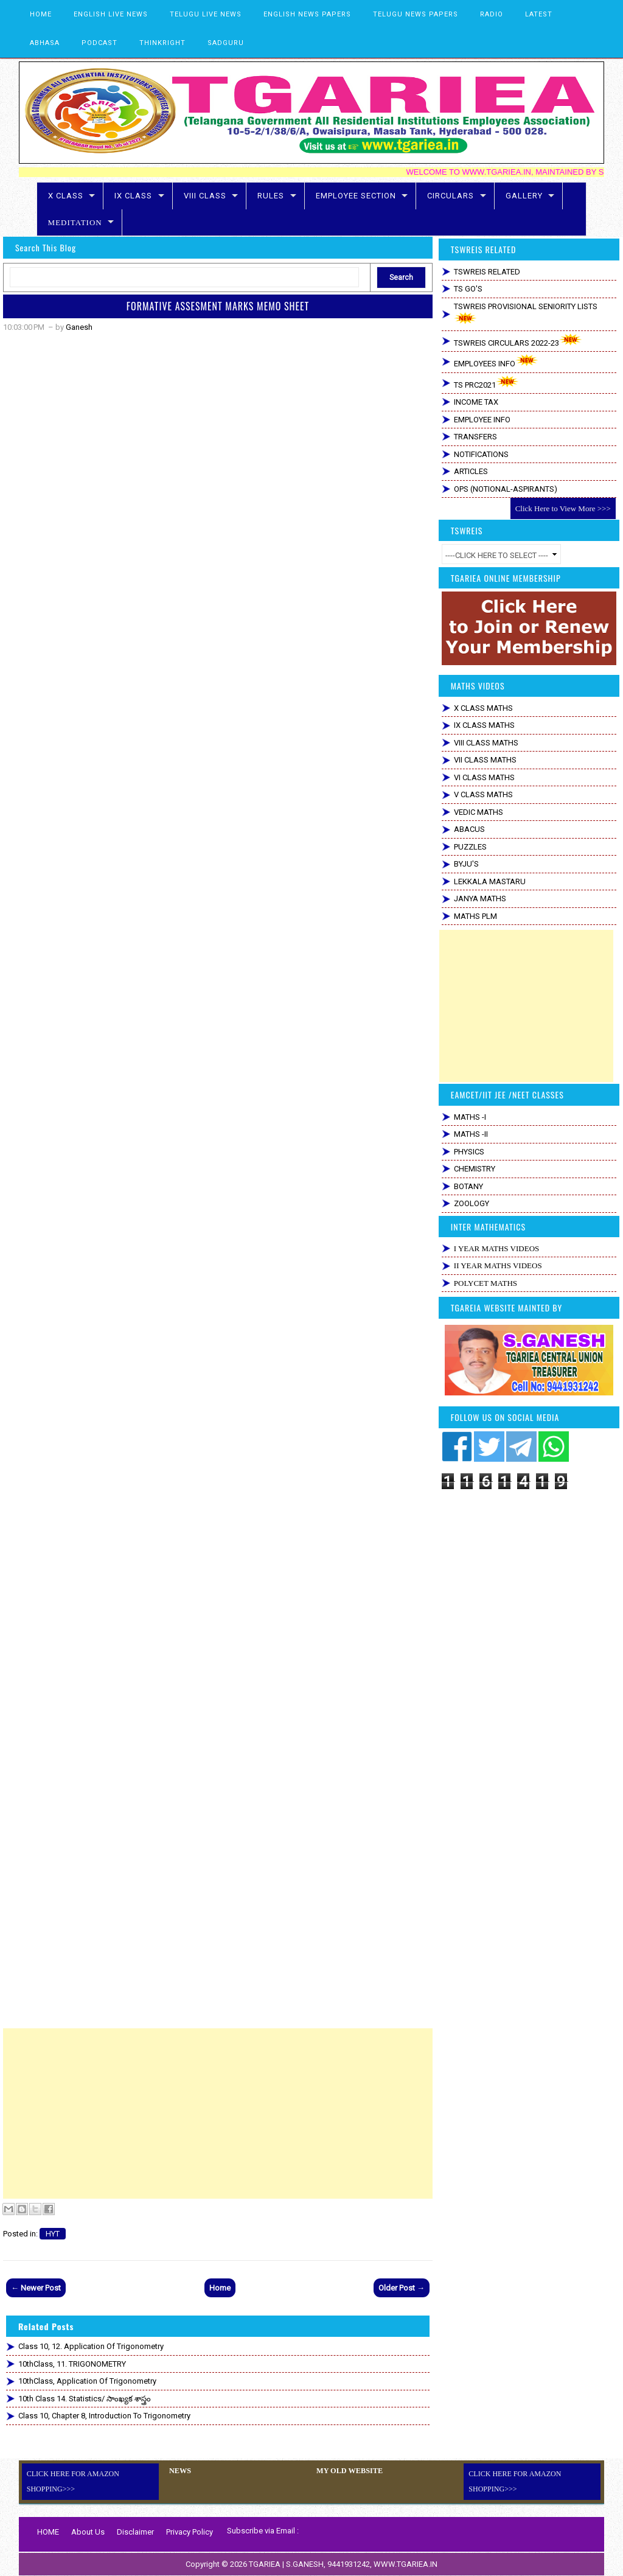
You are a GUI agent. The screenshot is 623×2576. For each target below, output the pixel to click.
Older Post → (401, 2287)
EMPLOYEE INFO (482, 419)
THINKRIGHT (162, 43)
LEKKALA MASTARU (490, 881)
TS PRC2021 (486, 382)
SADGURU (225, 43)
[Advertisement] (218, 2113)
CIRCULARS (450, 195)
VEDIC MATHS (478, 812)
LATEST (538, 14)
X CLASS (65, 195)
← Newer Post (36, 2287)
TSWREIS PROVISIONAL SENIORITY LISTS (525, 313)
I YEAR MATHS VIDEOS (496, 1248)
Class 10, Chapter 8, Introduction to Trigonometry (104, 2415)
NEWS (179, 2470)
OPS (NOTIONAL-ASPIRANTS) (505, 489)
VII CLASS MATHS (485, 759)
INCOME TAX (476, 402)
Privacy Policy (189, 2531)
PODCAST (99, 43)
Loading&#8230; (218, 1181)
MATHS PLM (475, 916)
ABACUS (469, 829)
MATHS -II (471, 1134)
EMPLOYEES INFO (496, 361)
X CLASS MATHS (483, 708)
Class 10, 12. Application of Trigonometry (91, 2346)
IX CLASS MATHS (484, 725)
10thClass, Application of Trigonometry (87, 2381)
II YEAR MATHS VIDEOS (498, 1265)
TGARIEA (265, 2564)
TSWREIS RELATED (487, 271)
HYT (53, 2233)
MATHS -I (470, 1117)
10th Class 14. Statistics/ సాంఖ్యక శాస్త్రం (84, 2398)
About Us (88, 2531)
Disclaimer (135, 2531)
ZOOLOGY (471, 1203)
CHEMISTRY (474, 1168)
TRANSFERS (475, 436)
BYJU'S (466, 863)
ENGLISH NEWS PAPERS (307, 14)
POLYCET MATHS (485, 1283)
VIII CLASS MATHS (486, 742)
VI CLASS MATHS (484, 777)
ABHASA (45, 43)
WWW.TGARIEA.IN (405, 2564)
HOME (41, 14)
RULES (270, 195)
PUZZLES (470, 846)
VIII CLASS (205, 195)
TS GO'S (468, 288)
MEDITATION (75, 222)
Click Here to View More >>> (563, 508)
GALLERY (524, 195)
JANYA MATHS (480, 898)
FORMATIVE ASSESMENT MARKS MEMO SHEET (218, 306)
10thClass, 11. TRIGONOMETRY (72, 2363)
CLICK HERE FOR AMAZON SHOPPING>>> (73, 2481)
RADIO (491, 14)
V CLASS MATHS (483, 794)
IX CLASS (133, 195)
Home (220, 2287)
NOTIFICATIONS (481, 454)
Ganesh (79, 327)
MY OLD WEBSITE (348, 2470)
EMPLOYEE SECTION (356, 195)
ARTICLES (471, 471)
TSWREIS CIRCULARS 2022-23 (518, 340)
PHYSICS (469, 1151)
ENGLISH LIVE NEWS (111, 14)
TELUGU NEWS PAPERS (415, 14)
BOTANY (468, 1186)
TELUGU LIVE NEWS (206, 14)
